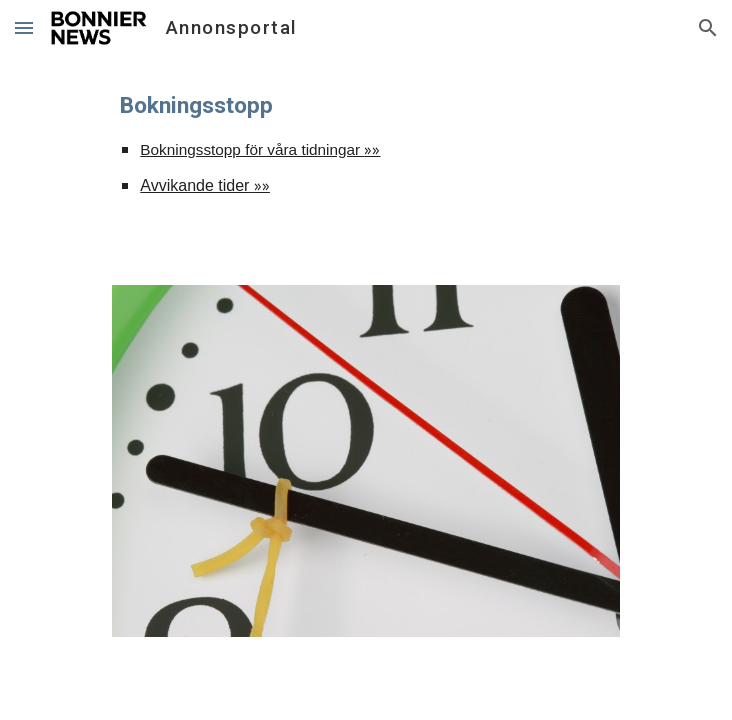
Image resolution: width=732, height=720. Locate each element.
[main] (365, 158)
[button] (24, 27)
